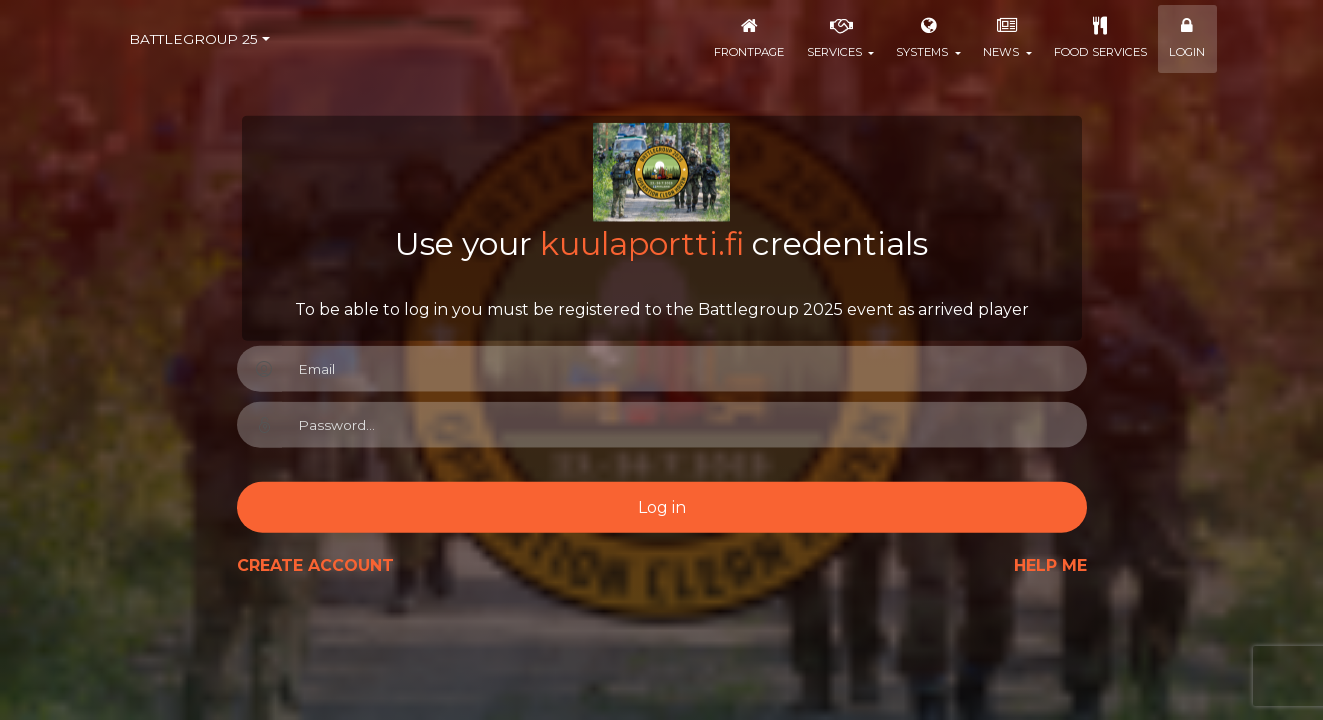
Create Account (315, 565)
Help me (1050, 565)
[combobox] (199, 39)
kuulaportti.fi (642, 243)
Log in (662, 506)
